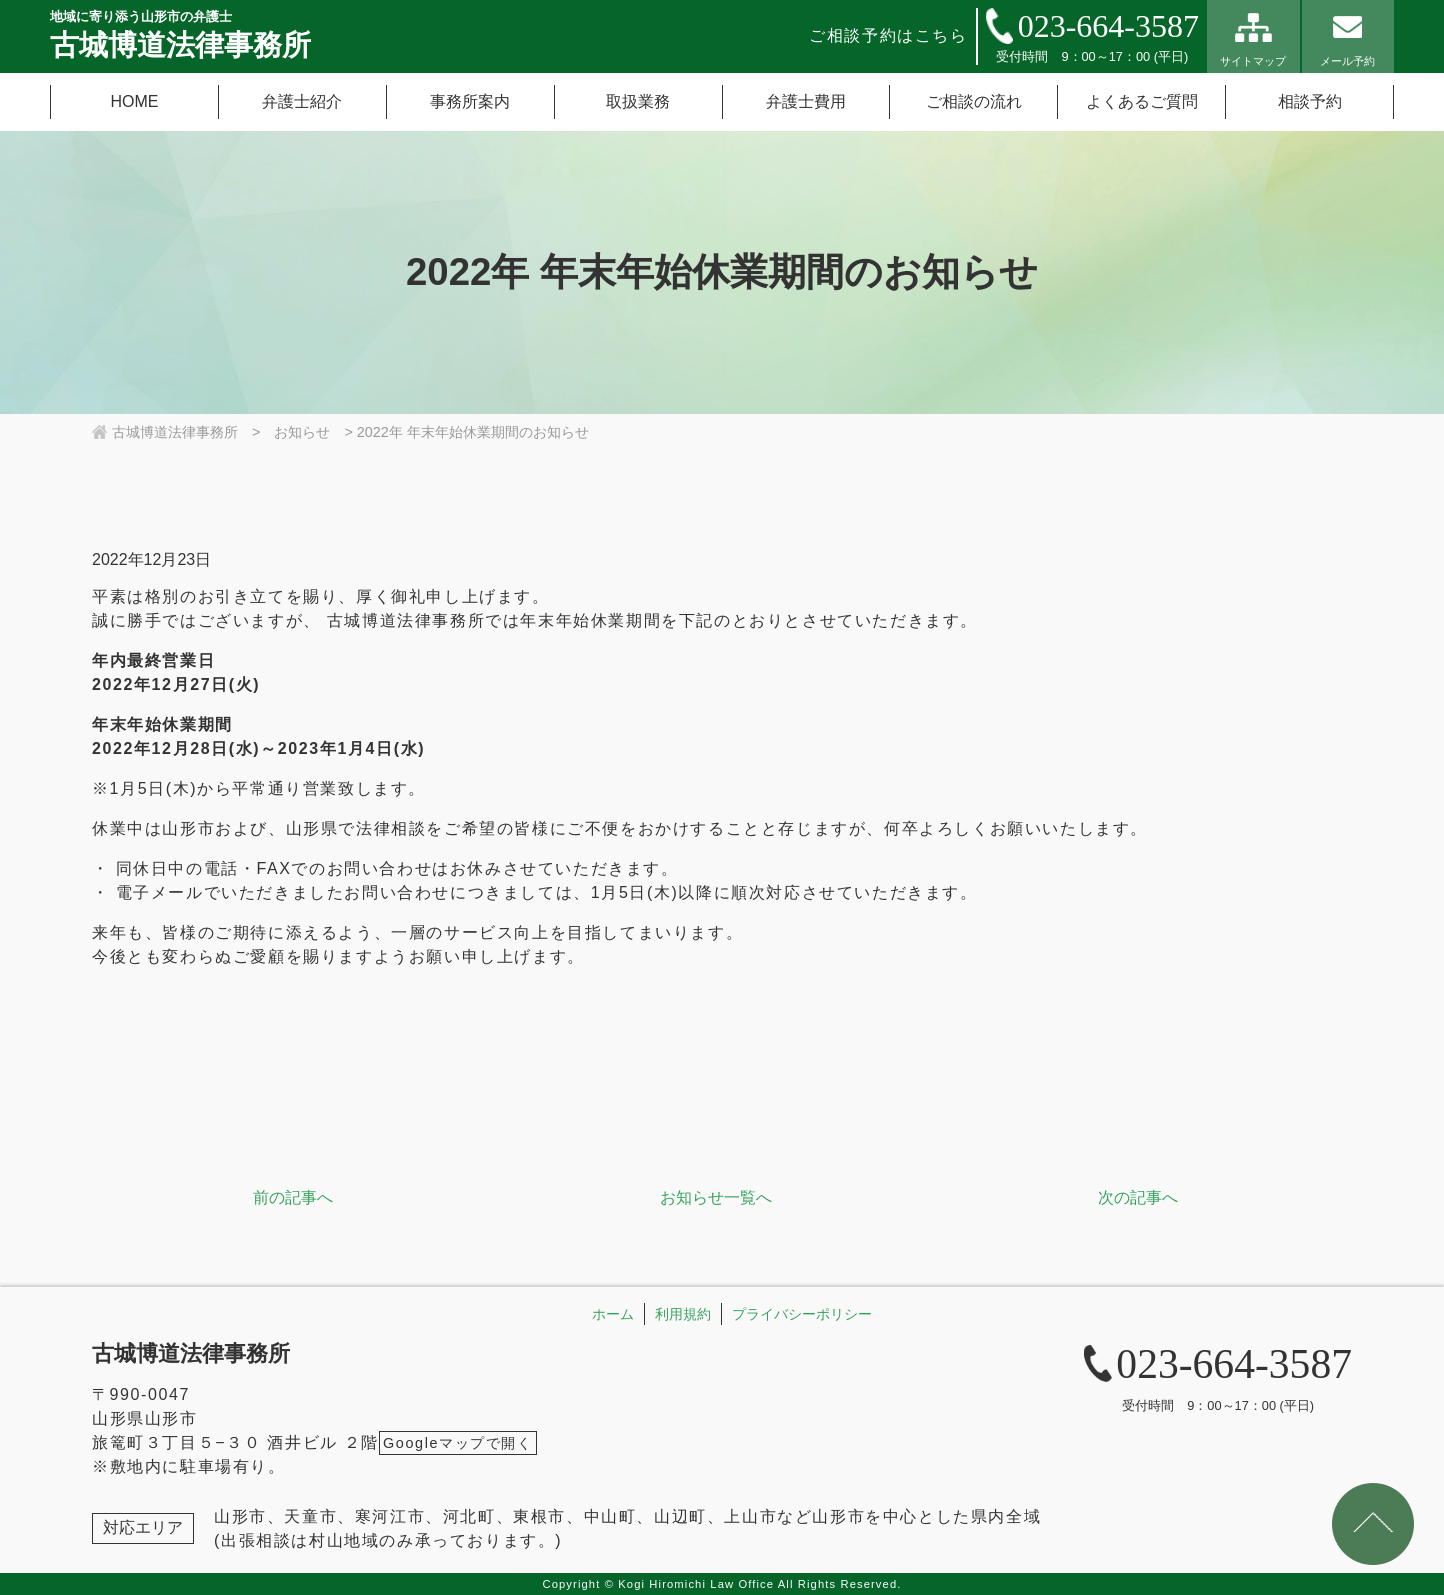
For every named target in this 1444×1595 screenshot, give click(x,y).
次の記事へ (1138, 1197)
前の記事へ (293, 1197)
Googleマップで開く (458, 1443)
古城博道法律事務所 (191, 1353)
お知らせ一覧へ (716, 1197)
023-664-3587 (1108, 26)
